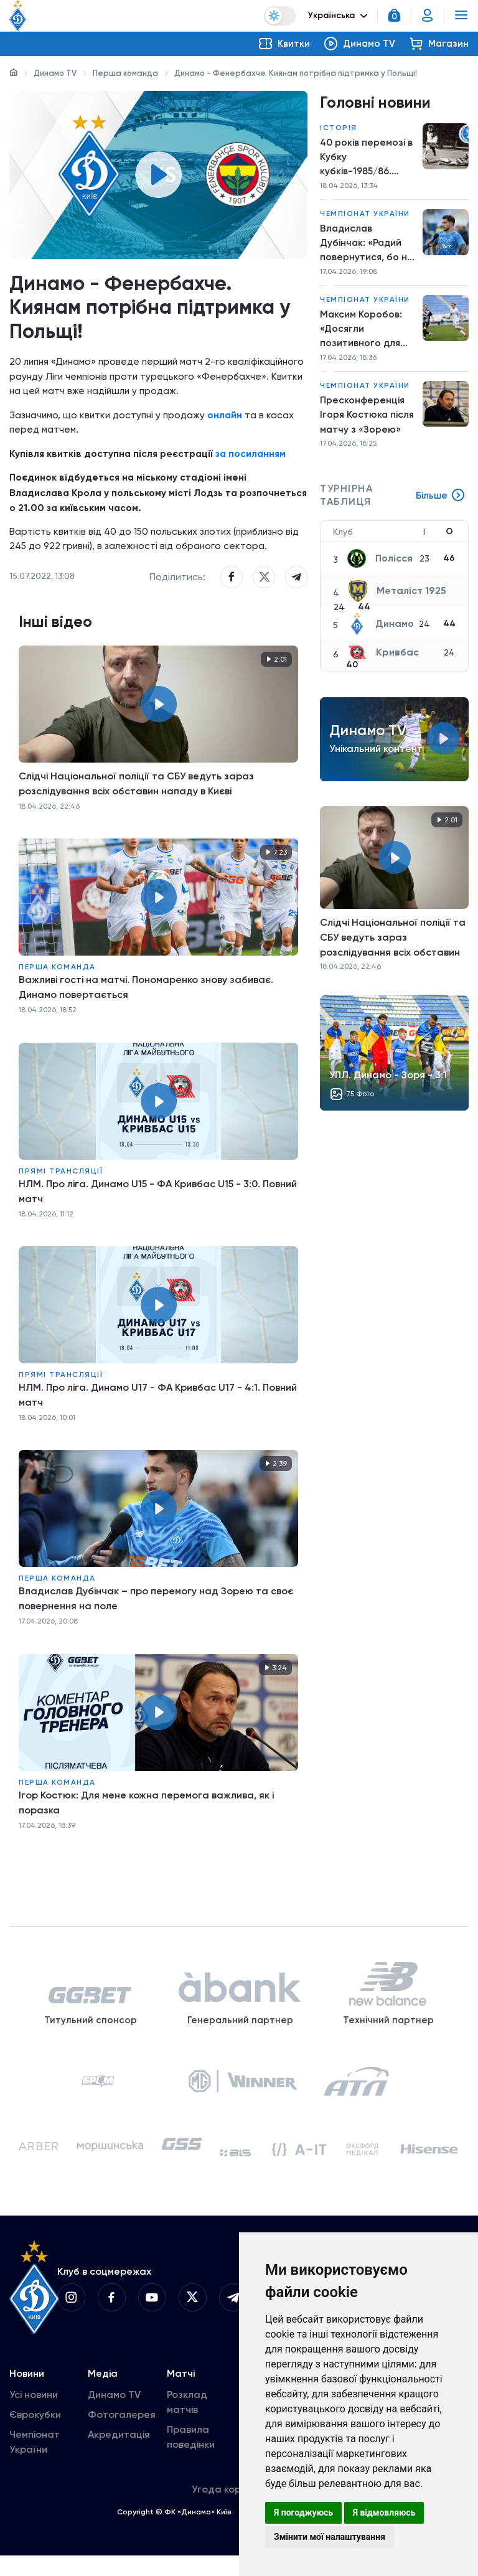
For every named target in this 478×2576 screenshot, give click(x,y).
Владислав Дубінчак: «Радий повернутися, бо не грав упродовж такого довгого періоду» (367, 246)
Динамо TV (55, 73)
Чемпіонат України (365, 216)
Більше (440, 503)
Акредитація (119, 2455)
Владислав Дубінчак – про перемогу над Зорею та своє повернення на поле (156, 1607)
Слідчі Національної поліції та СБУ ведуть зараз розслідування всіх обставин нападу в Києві (136, 792)
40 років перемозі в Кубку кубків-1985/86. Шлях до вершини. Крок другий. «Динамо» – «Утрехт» (366, 159)
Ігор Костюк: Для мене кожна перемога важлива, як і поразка (146, 1810)
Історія (338, 128)
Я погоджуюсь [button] (303, 2512)
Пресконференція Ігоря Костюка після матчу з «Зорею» (368, 421)
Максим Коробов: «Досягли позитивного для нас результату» (361, 334)
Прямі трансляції (61, 1179)
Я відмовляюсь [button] (384, 2512)
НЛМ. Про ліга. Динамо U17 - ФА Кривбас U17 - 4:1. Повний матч (158, 1403)
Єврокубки (35, 2435)
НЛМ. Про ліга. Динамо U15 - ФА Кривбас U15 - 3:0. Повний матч (158, 1199)
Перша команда (125, 73)
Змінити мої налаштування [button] (329, 2537)
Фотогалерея (122, 2435)
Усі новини (33, 2415)
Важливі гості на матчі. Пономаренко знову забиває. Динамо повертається (146, 995)
